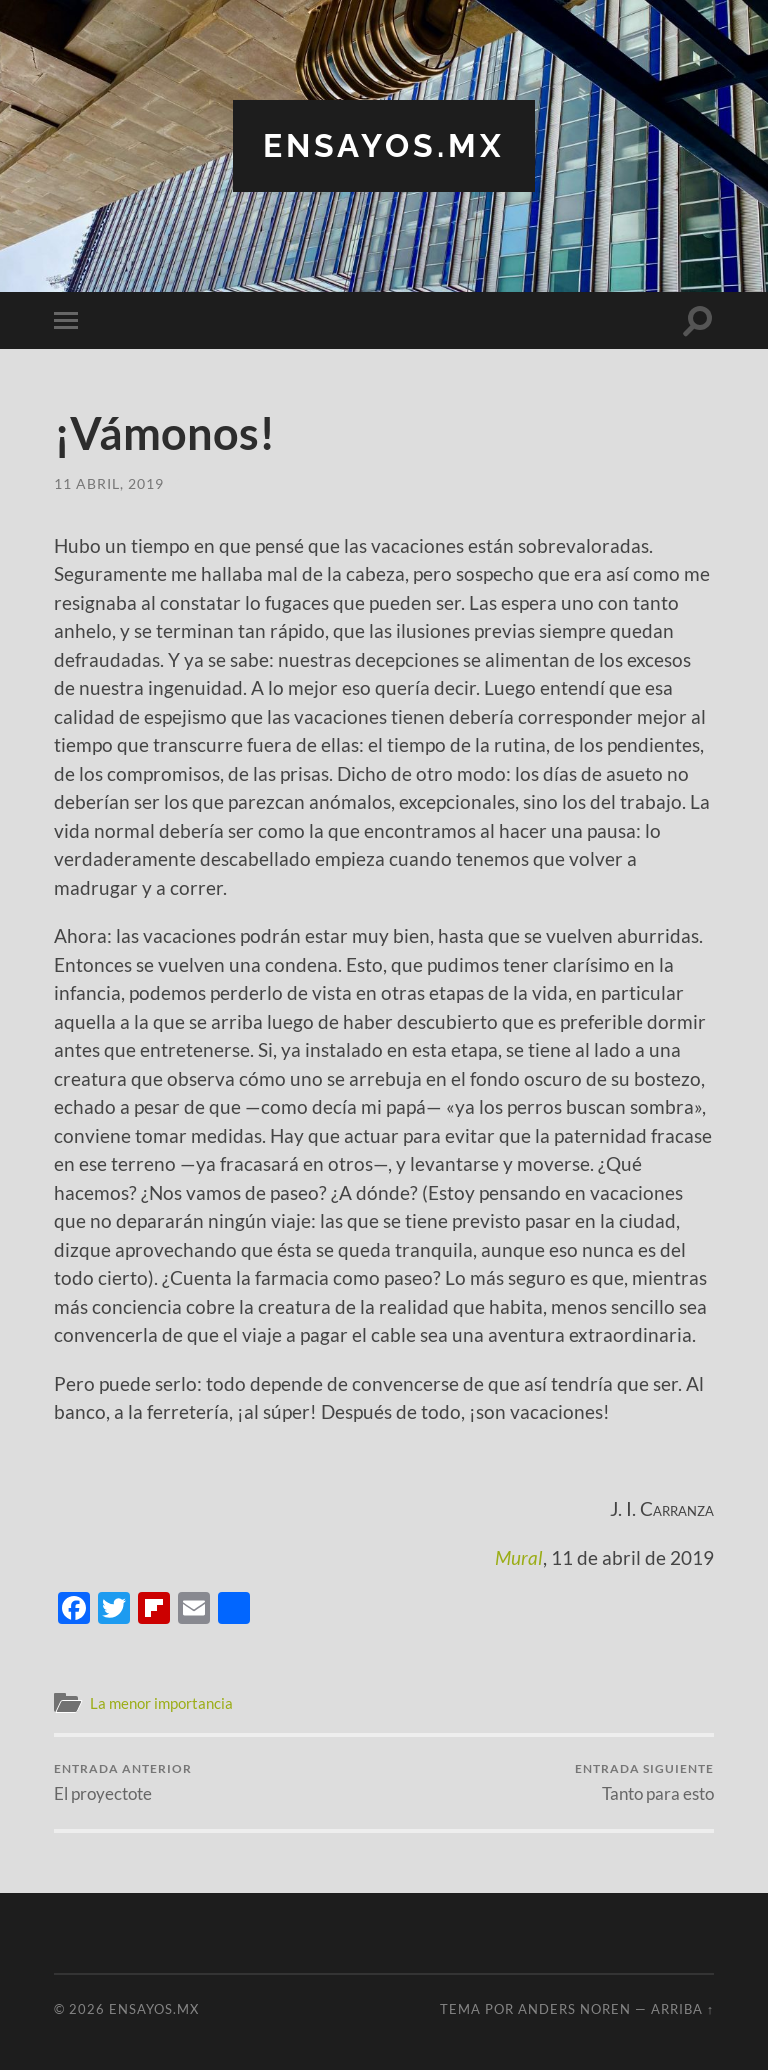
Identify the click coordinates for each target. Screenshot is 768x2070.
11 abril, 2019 (109, 483)
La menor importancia (161, 1703)
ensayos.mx (384, 145)
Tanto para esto (644, 1782)
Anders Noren (574, 2009)
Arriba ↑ (682, 2009)
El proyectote (123, 1782)
